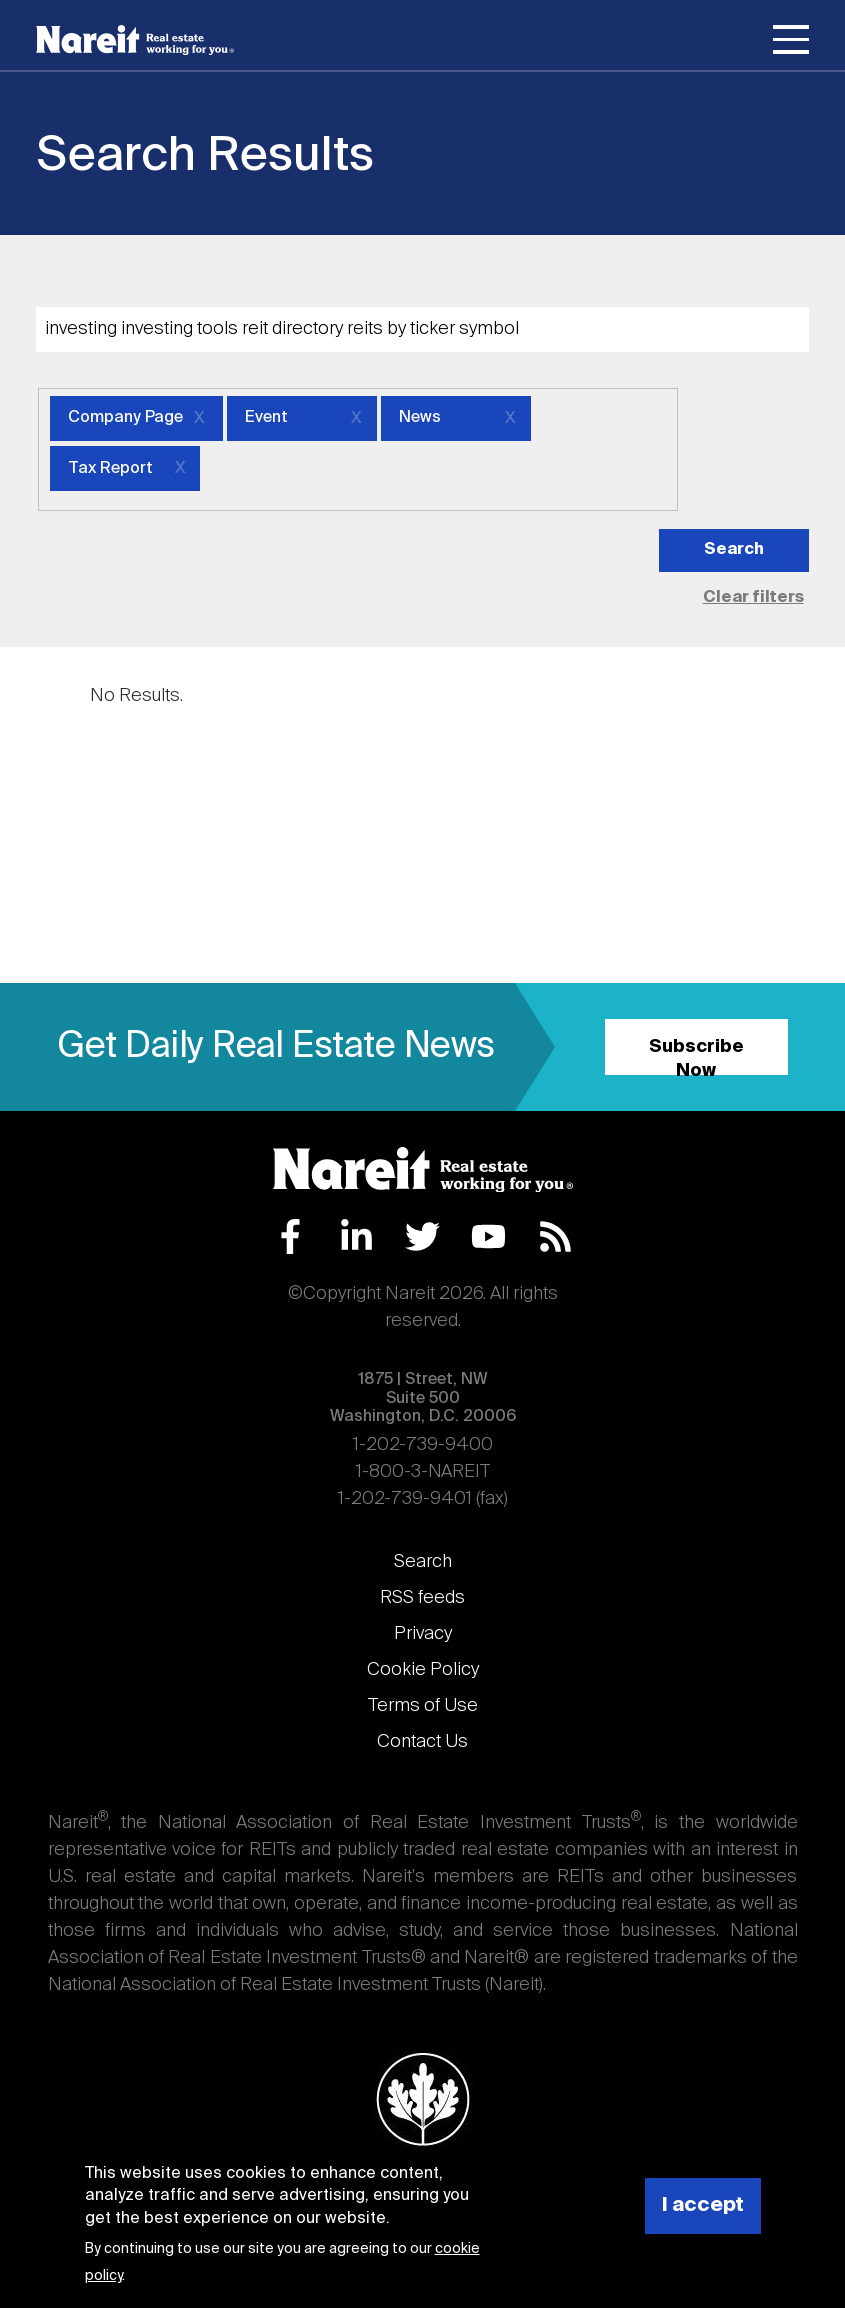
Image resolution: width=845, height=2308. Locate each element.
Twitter (422, 1236)
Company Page (125, 418)
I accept (703, 2205)
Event (266, 418)
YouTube (488, 1236)
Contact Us (422, 1742)
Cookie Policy (423, 1670)
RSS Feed (555, 1236)
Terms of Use (423, 1706)
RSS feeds (422, 1598)
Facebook (290, 1236)
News (420, 418)
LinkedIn (356, 1236)
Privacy (423, 1634)
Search (423, 1562)
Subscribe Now (696, 1056)
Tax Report (110, 469)
